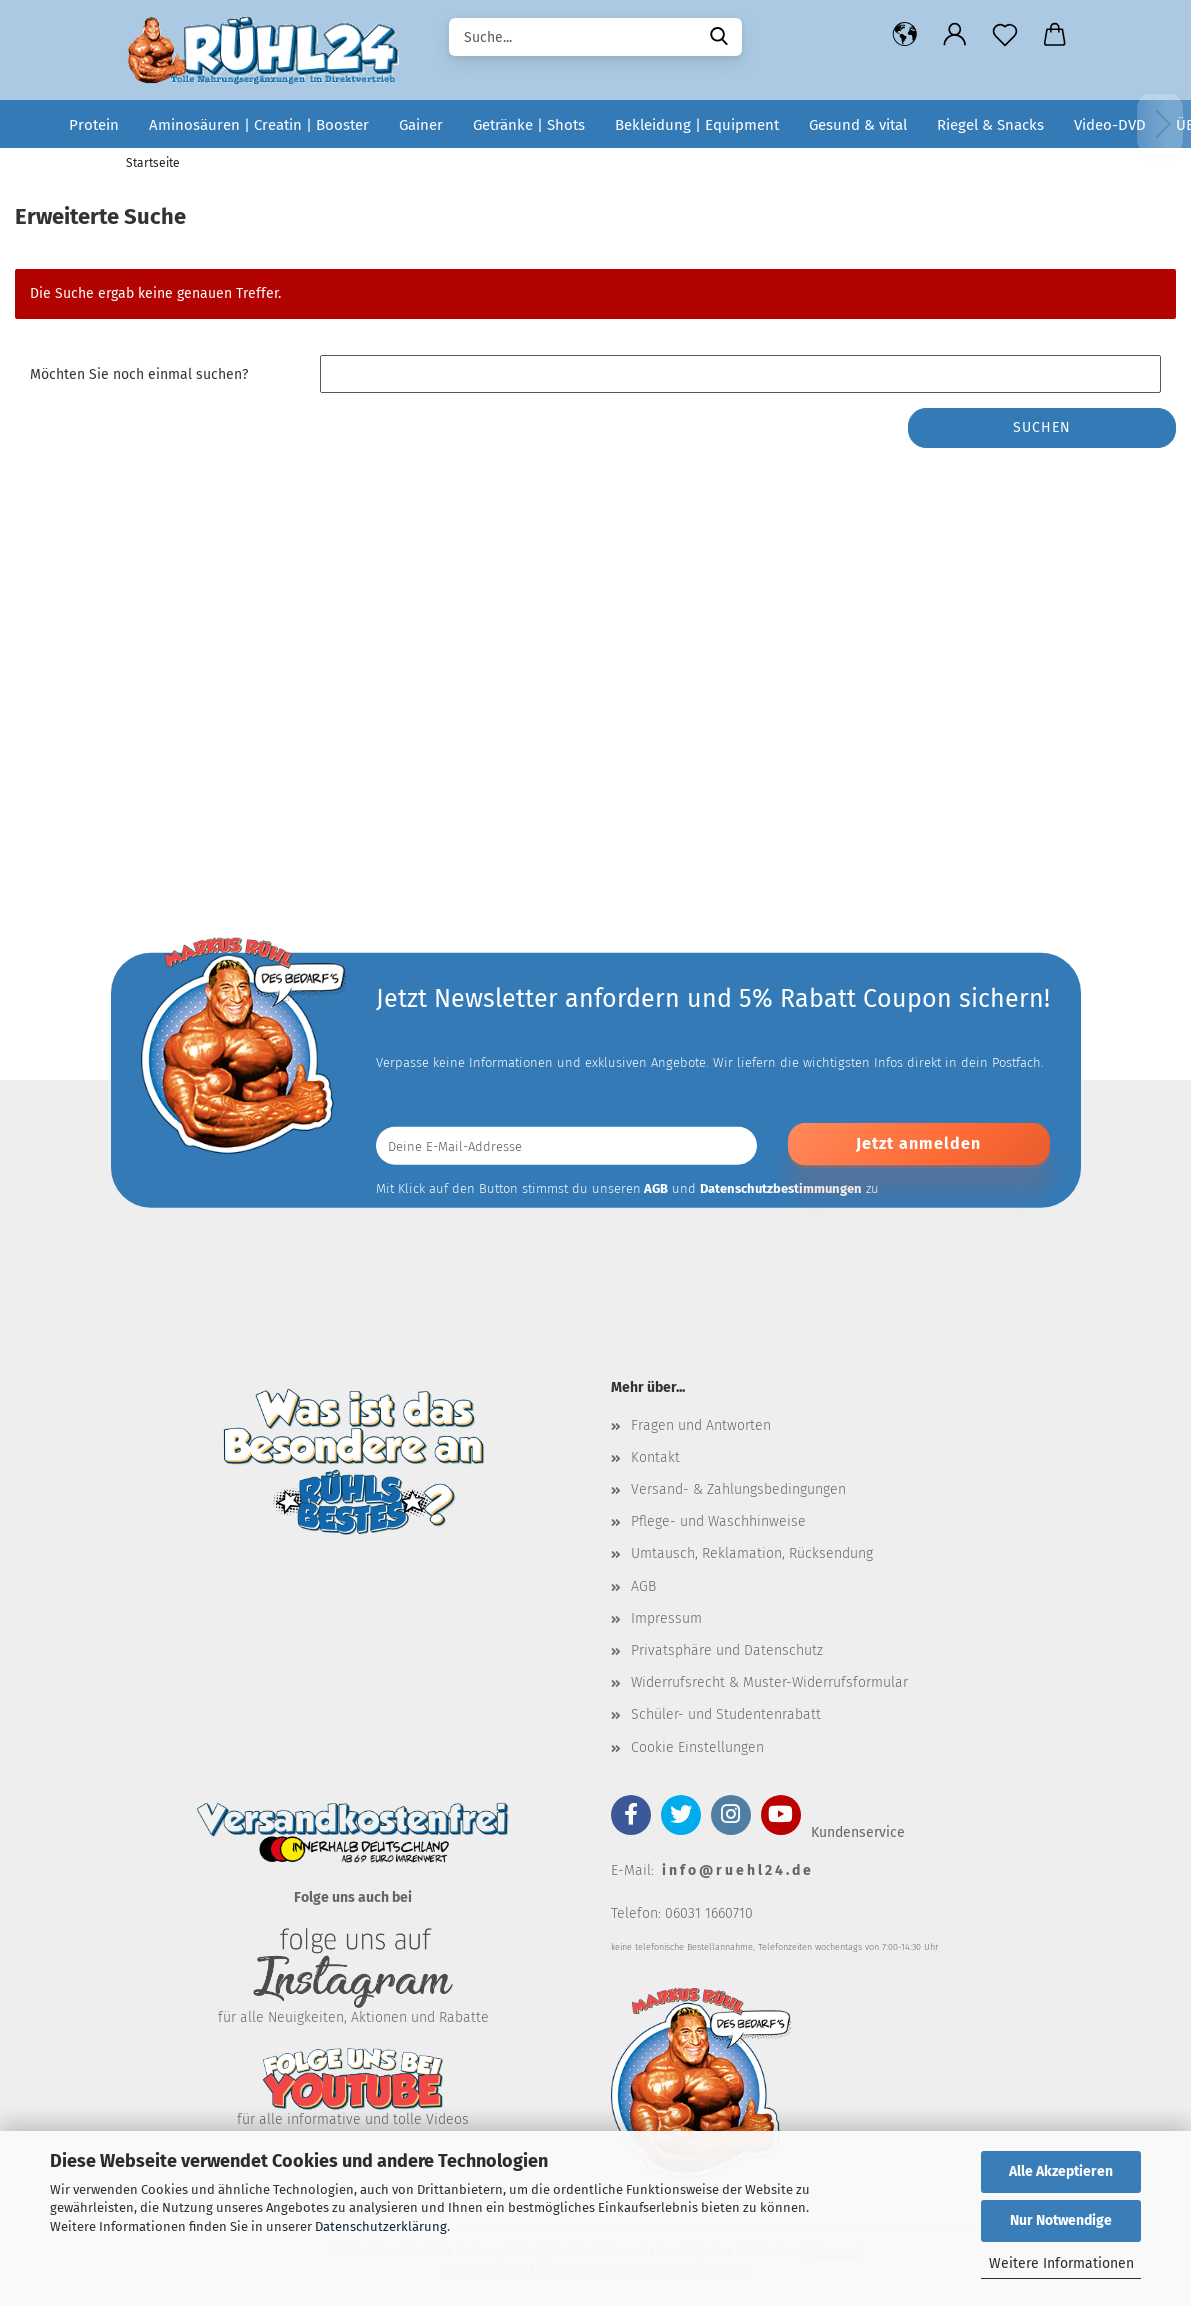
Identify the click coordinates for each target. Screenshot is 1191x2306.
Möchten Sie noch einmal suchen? (139, 374)
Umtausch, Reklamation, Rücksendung (752, 1553)
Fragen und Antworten (701, 1425)
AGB (643, 1586)
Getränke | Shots (529, 125)
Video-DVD (1110, 125)
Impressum (666, 1618)
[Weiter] (1160, 124)
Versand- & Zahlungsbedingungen (738, 1489)
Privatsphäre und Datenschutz (727, 1650)
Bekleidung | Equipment (697, 125)
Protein (94, 125)
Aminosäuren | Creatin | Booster (259, 125)
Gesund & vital (858, 125)
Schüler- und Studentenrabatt (726, 1714)
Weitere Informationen (1061, 2263)
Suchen (1042, 427)
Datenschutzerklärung (381, 2226)
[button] (905, 35)
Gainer (421, 125)
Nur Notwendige (1061, 2220)
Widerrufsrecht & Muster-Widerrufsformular (769, 1682)
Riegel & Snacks (990, 125)
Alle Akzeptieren (1061, 2171)
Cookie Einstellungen (697, 1747)
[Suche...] (719, 35)
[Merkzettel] (1005, 35)
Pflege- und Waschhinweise (718, 1521)
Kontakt (655, 1457)
